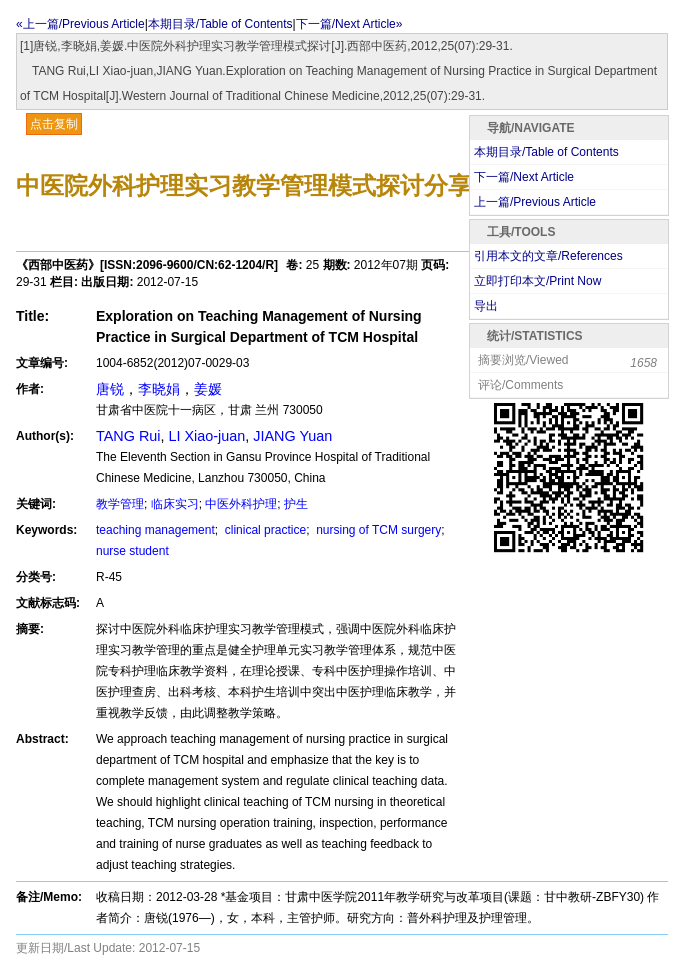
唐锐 (110, 389)
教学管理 (120, 504)
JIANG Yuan (292, 436)
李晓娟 (159, 389)
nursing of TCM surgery (377, 530)
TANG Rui (128, 436)
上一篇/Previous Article (535, 202)
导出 (486, 306)
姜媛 (208, 389)
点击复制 (54, 124)
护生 (296, 504)
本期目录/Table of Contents (220, 24)
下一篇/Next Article (524, 177)
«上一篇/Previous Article (80, 24)
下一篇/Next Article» (349, 24)
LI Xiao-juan (207, 436)
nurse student (132, 551)
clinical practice (263, 530)
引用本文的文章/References (548, 256)
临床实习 (175, 504)
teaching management (155, 530)
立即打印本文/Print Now (537, 281)
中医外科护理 (241, 504)
